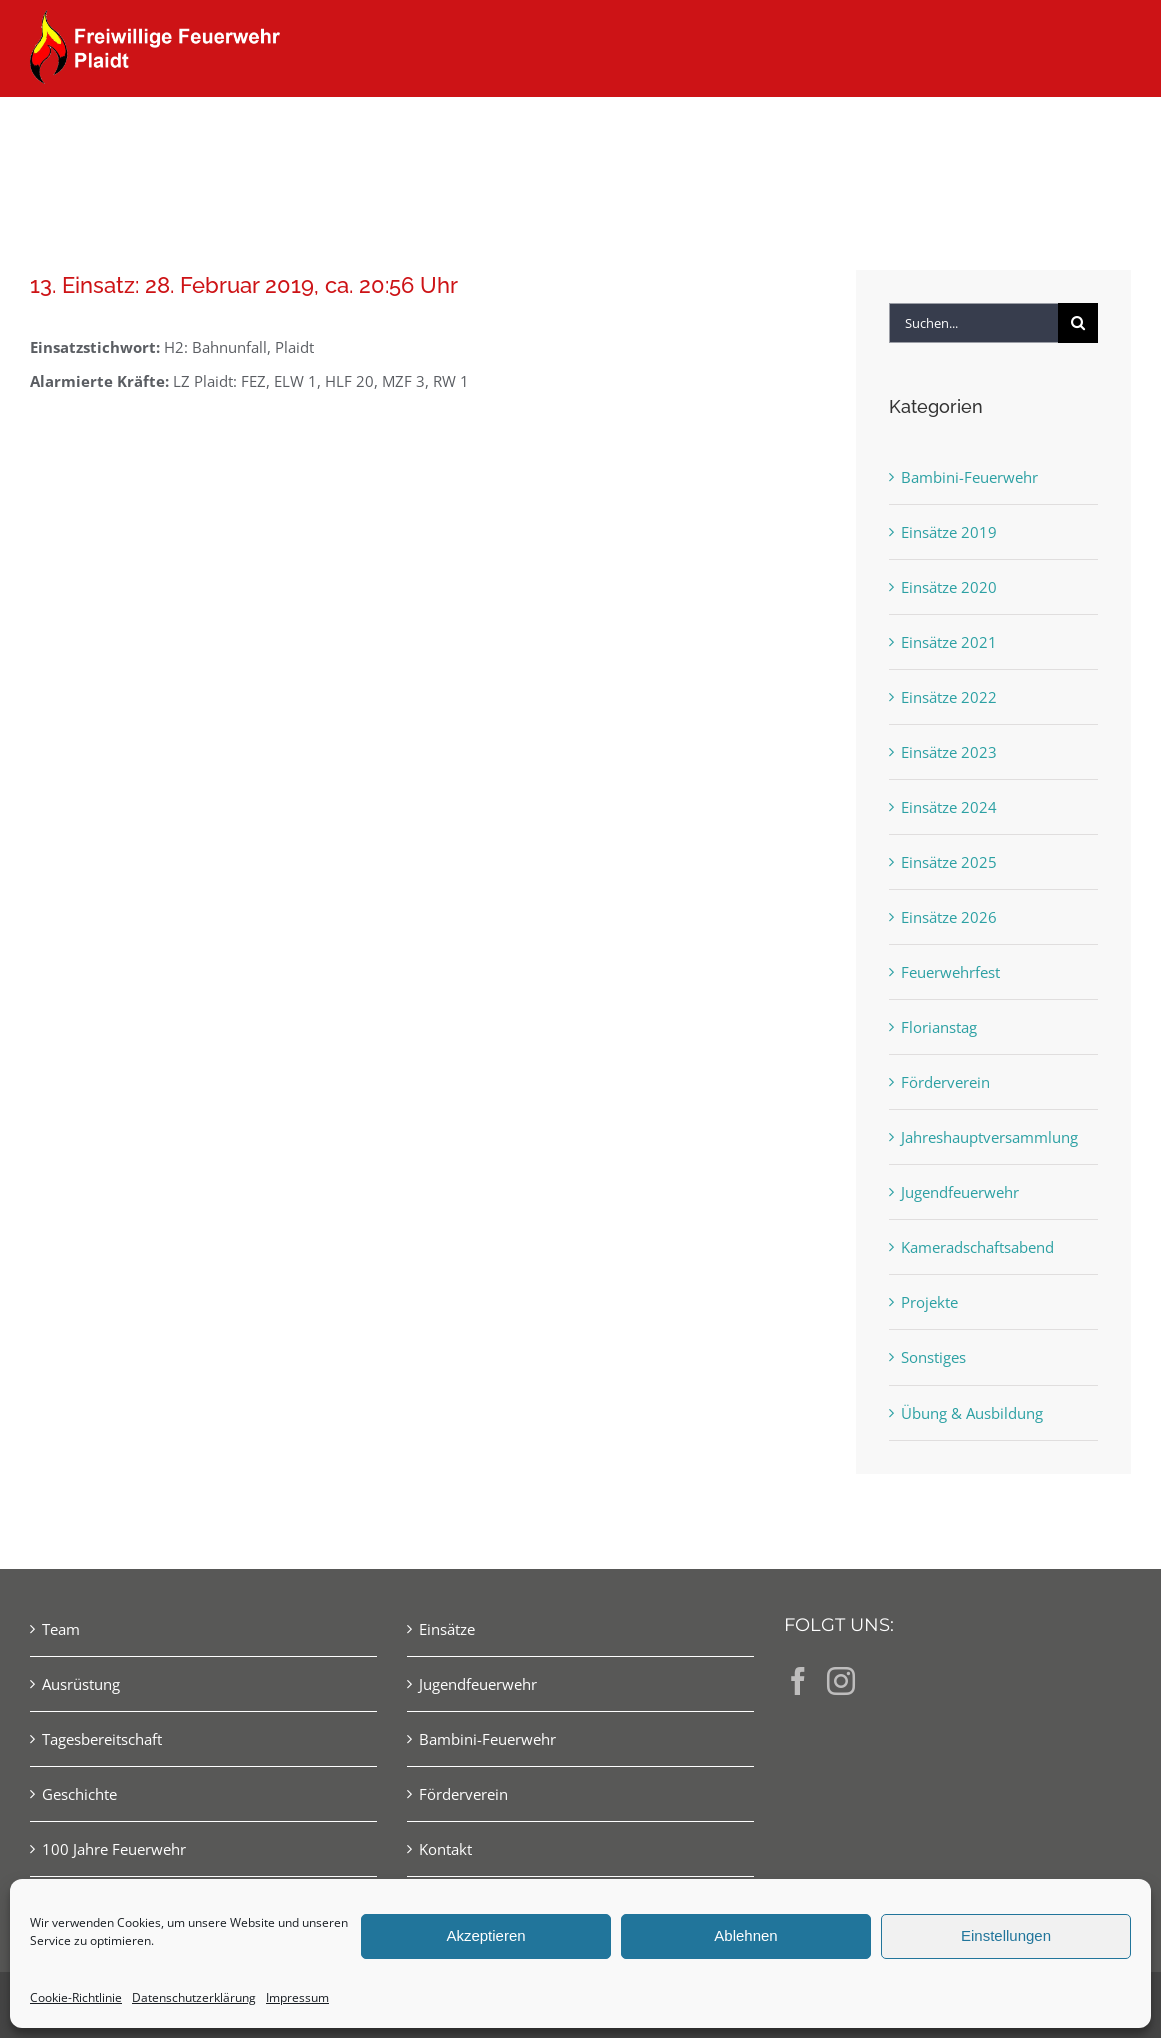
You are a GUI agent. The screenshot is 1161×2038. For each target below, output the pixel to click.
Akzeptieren (485, 1935)
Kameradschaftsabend (977, 1247)
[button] (1098, 132)
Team (61, 1629)
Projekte (929, 1302)
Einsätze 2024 (949, 807)
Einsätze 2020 (949, 587)
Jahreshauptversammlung (989, 1137)
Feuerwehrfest (950, 972)
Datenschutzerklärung (194, 1997)
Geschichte (79, 1794)
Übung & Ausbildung (972, 1413)
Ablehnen (745, 1935)
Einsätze (447, 1629)
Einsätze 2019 (949, 532)
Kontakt (445, 1849)
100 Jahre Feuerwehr (114, 1849)
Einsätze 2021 (949, 642)
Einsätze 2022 (949, 697)
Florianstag (939, 1027)
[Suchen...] (973, 323)
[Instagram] (841, 1681)
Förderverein (945, 1082)
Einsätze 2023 (949, 752)
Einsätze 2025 (949, 862)
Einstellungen (1006, 1935)
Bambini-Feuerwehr (969, 477)
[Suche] (1078, 323)
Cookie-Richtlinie (76, 1997)
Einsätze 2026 (949, 917)
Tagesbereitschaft (102, 1739)
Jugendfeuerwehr (960, 1192)
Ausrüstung (81, 1684)
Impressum (297, 1997)
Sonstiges (933, 1357)
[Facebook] (798, 1681)
